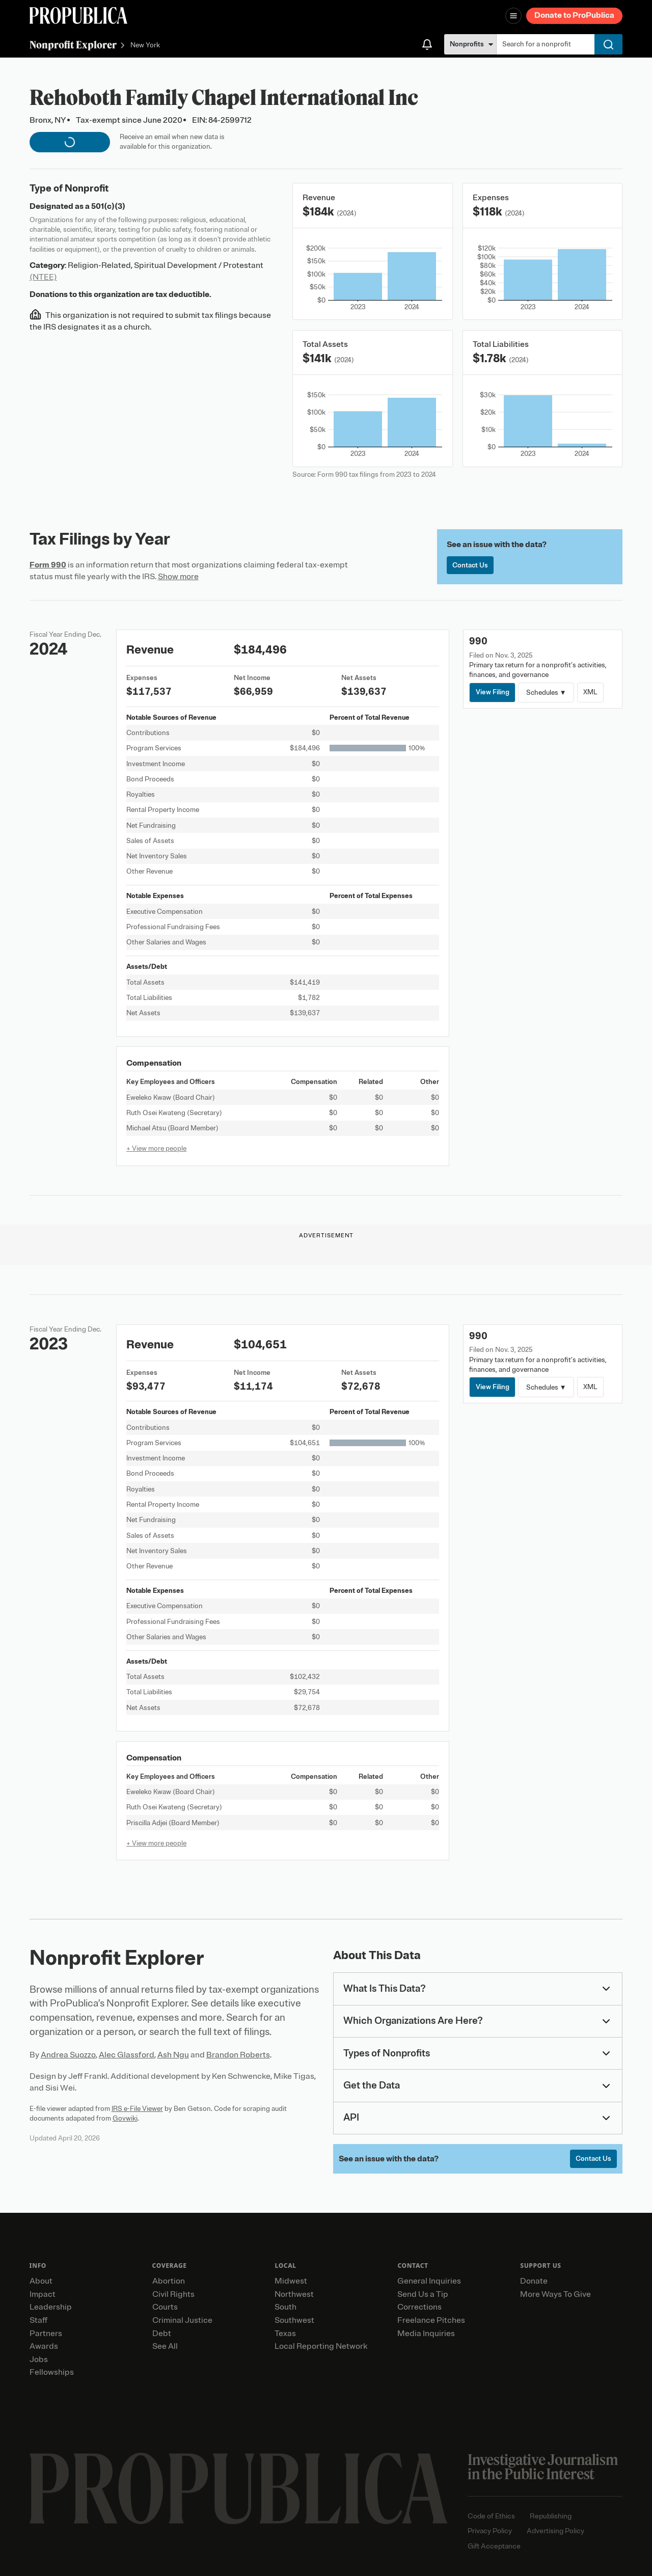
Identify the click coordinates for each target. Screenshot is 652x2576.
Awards (44, 2346)
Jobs (39, 2359)
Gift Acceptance (494, 2546)
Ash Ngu (173, 2055)
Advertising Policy (555, 2531)
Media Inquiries (426, 2333)
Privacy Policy (490, 2531)
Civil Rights (173, 2294)
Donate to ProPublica (574, 15)
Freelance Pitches (431, 2320)
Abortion (168, 2281)
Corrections (419, 2307)
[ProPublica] (78, 15)
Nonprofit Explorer (73, 44)
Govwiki (125, 2118)
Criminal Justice (182, 2320)
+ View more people (156, 1148)
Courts (165, 2307)
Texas (285, 2333)
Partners (46, 2333)
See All (165, 2346)
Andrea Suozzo (68, 2055)
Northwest (294, 2294)
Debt (161, 2333)
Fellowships (52, 2372)
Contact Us (470, 565)
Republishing (551, 2516)
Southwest (294, 2320)
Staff (38, 2320)
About (41, 2281)
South (285, 2307)
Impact (43, 2294)
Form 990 (48, 565)
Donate (534, 2281)
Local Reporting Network (321, 2346)
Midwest (291, 2281)
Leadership (51, 2307)
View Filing (492, 692)
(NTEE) (43, 277)
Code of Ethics (491, 2516)
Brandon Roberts (238, 2055)
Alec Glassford (126, 2055)
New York (145, 45)
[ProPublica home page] (239, 2489)
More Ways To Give (555, 2294)
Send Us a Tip (422, 2294)
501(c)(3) (108, 206)
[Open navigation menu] (513, 16)
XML (590, 692)
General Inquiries (429, 2281)
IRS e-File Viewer (137, 2108)
